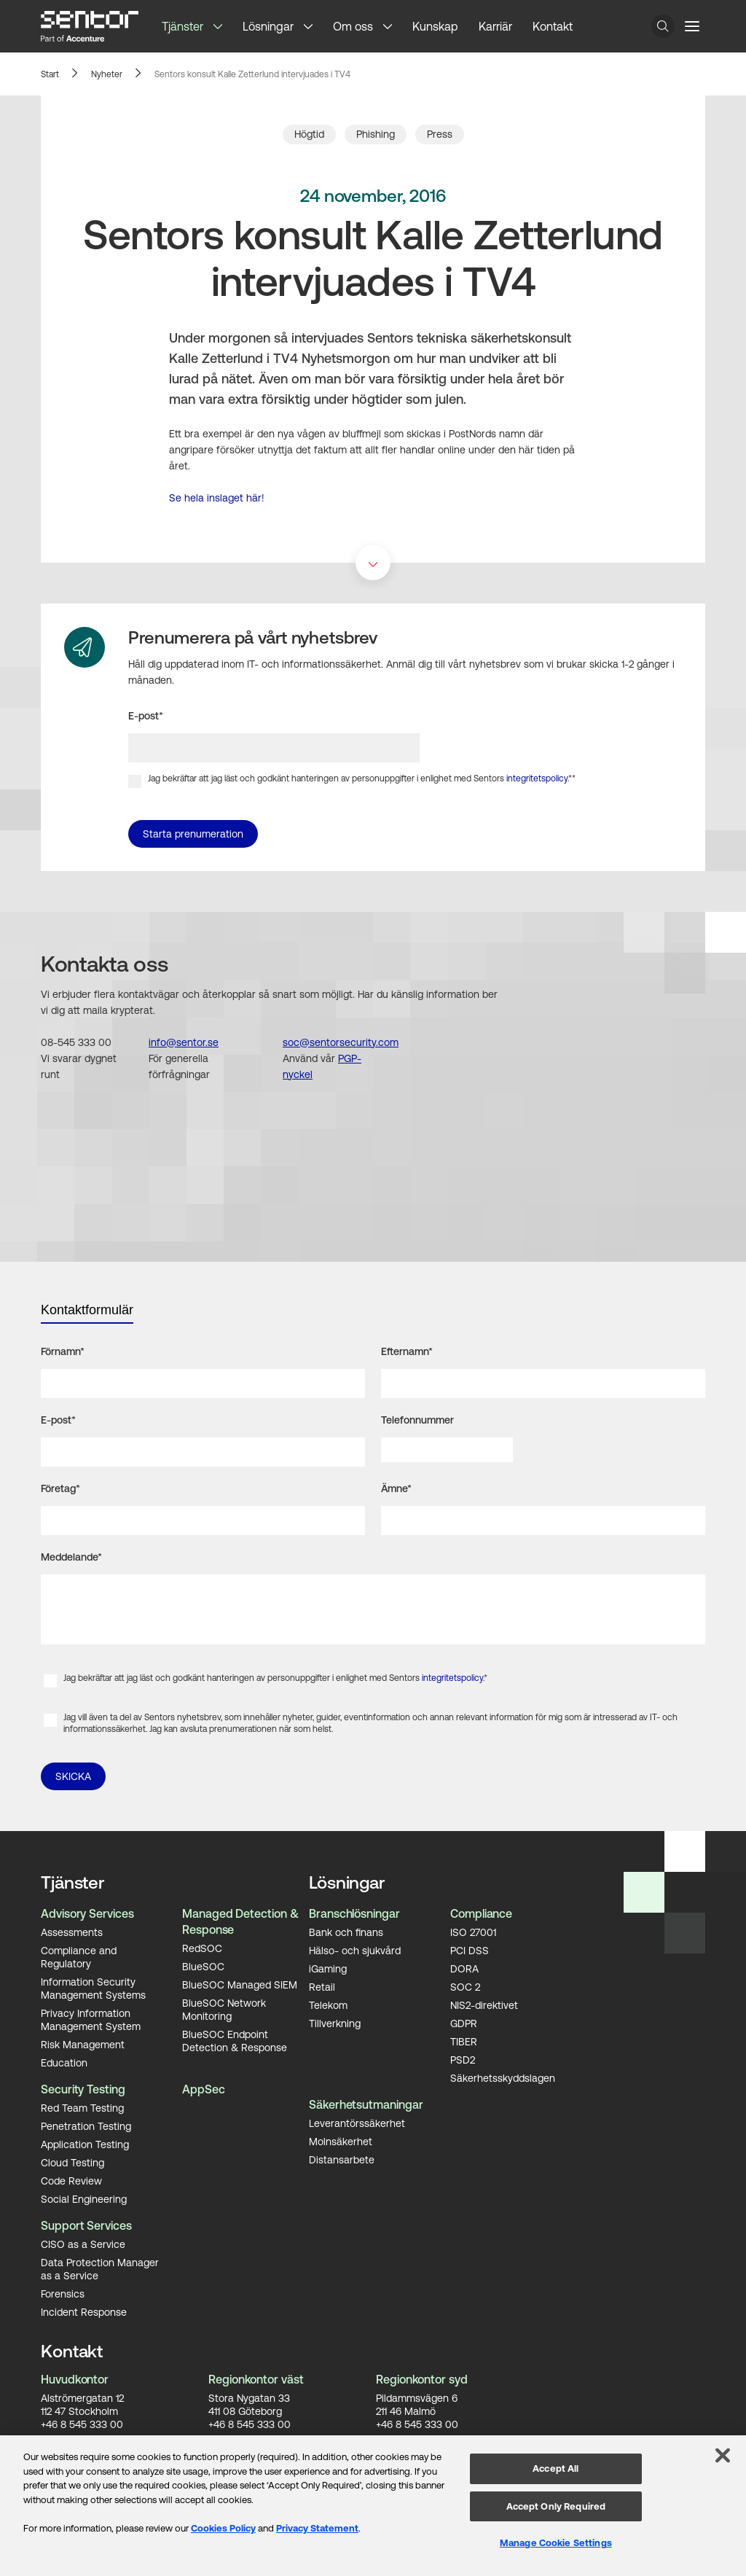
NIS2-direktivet (484, 2004)
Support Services (86, 2225)
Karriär (495, 26)
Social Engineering (84, 2198)
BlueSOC (203, 1966)
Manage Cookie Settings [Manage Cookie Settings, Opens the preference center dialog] (556, 2542)
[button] (222, 26)
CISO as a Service (83, 2243)
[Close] (723, 2456)
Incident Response (84, 2311)
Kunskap (435, 26)
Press (439, 134)
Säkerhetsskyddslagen (502, 2077)
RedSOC (202, 1948)
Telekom (328, 2004)
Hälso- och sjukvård (355, 1950)
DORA (464, 1968)
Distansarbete (341, 2159)
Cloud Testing (72, 2162)
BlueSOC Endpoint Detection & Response (234, 2040)
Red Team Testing (82, 2107)
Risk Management (83, 2044)
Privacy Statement (317, 2528)
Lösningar (268, 26)
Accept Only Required (556, 2506)
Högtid (309, 134)
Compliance (481, 1913)
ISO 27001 (473, 1931)
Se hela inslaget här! (216, 498)
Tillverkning (335, 2023)
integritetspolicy (537, 778)
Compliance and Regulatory (79, 1956)
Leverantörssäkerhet (357, 2122)
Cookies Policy (223, 2528)
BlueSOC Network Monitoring (224, 2009)
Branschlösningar (354, 1913)
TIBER (463, 2041)
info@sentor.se (184, 1042)
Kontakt (553, 26)
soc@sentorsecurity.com (340, 1042)
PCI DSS (469, 1950)
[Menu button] (692, 26)
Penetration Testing (86, 2125)
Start (50, 74)
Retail (322, 1986)
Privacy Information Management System (91, 2019)
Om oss (353, 26)
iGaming (328, 1968)
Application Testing (85, 2144)
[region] (373, 2505)
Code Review (71, 2180)
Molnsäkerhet (340, 2141)
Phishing (375, 134)
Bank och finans (346, 1931)
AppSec (203, 2089)
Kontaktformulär (87, 1310)
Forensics (63, 2293)
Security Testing (83, 2089)
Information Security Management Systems (93, 1987)
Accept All (555, 2468)
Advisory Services (87, 1913)
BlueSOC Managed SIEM (239, 1984)
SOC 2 (465, 1986)
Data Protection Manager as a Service (100, 2268)
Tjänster (182, 26)
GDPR (463, 2023)
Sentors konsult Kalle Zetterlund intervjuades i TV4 (252, 74)
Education (64, 2062)
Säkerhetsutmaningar (366, 2104)
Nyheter (106, 74)
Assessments (72, 1931)
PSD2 (462, 2059)
